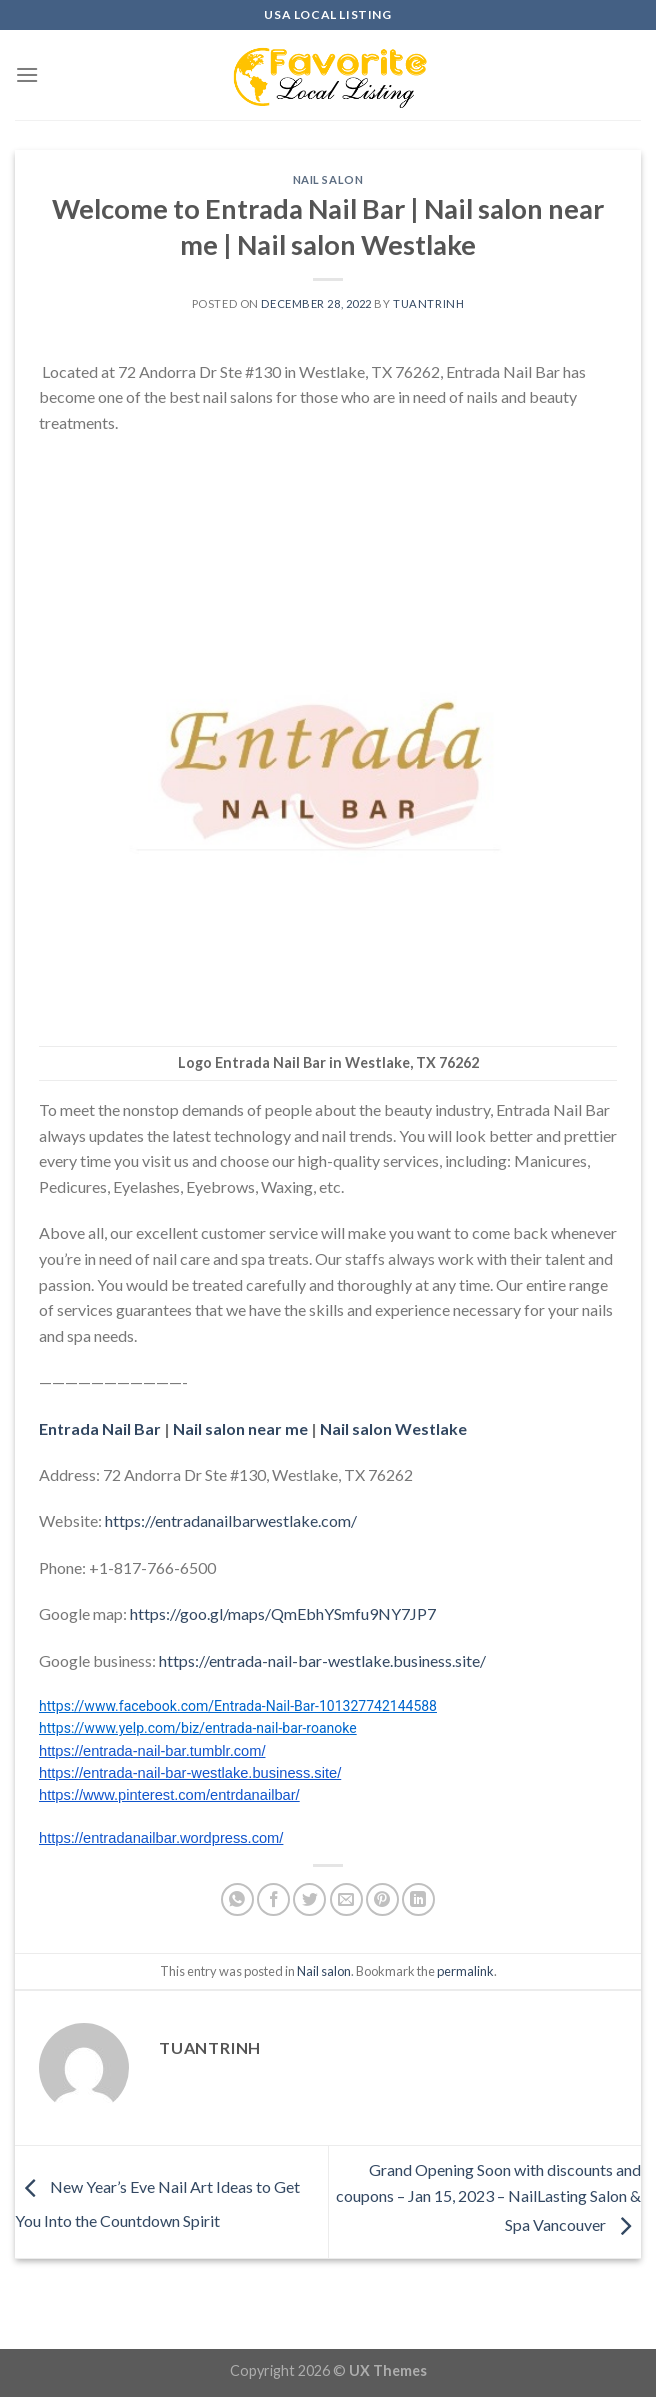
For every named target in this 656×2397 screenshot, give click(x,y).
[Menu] (27, 74)
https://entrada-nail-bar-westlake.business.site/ (322, 1660)
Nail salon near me (240, 1428)
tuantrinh (428, 303)
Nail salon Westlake (393, 1428)
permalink (465, 1971)
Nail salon (328, 179)
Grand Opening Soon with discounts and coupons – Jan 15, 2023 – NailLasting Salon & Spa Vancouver (488, 2197)
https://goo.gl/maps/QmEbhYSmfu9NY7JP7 (283, 1613)
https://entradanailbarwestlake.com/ (231, 1520)
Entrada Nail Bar (100, 1428)
